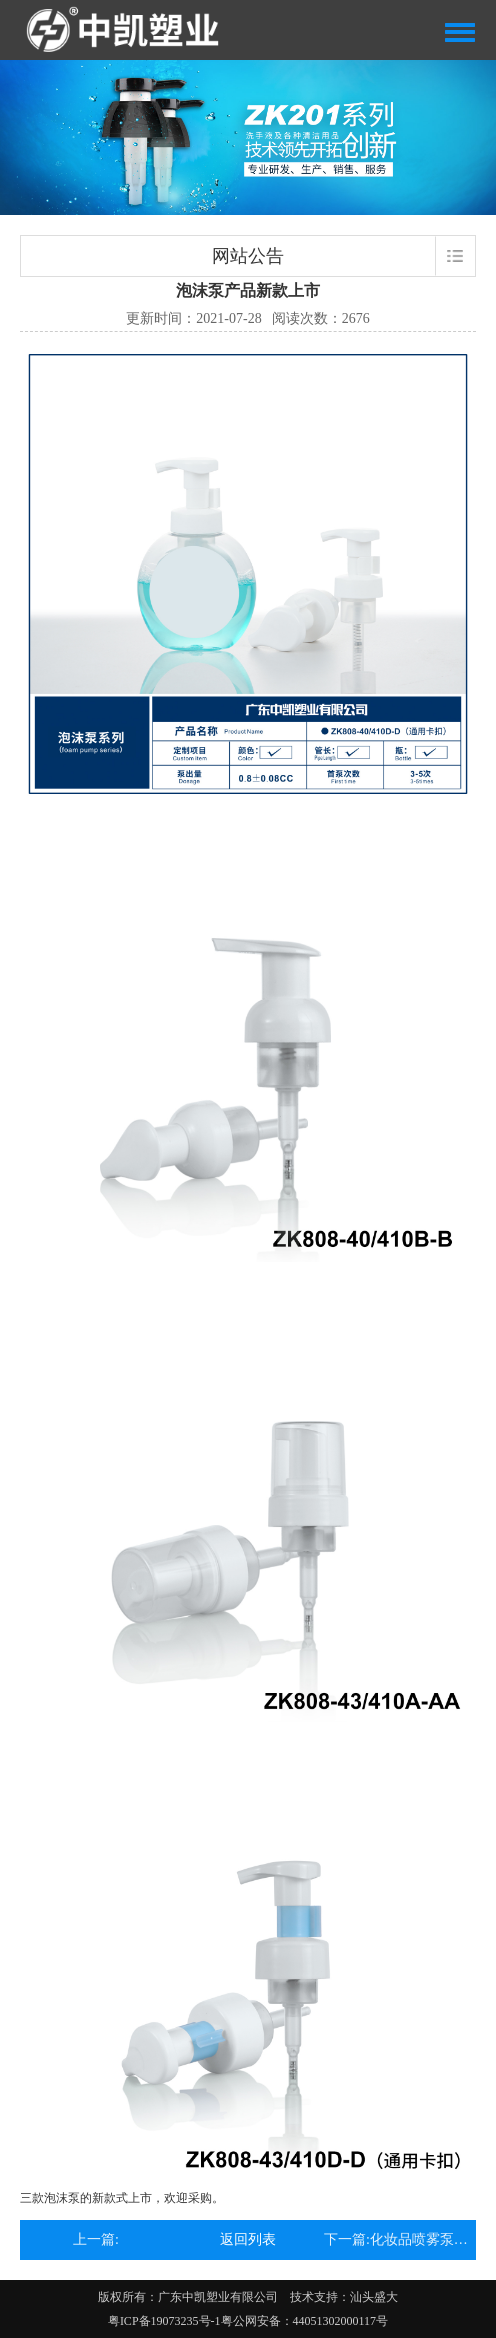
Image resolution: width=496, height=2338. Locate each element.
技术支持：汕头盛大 (344, 2297)
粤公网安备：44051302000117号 (305, 2321)
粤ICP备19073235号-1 (164, 2321)
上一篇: (96, 2239)
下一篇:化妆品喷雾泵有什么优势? (400, 2239)
